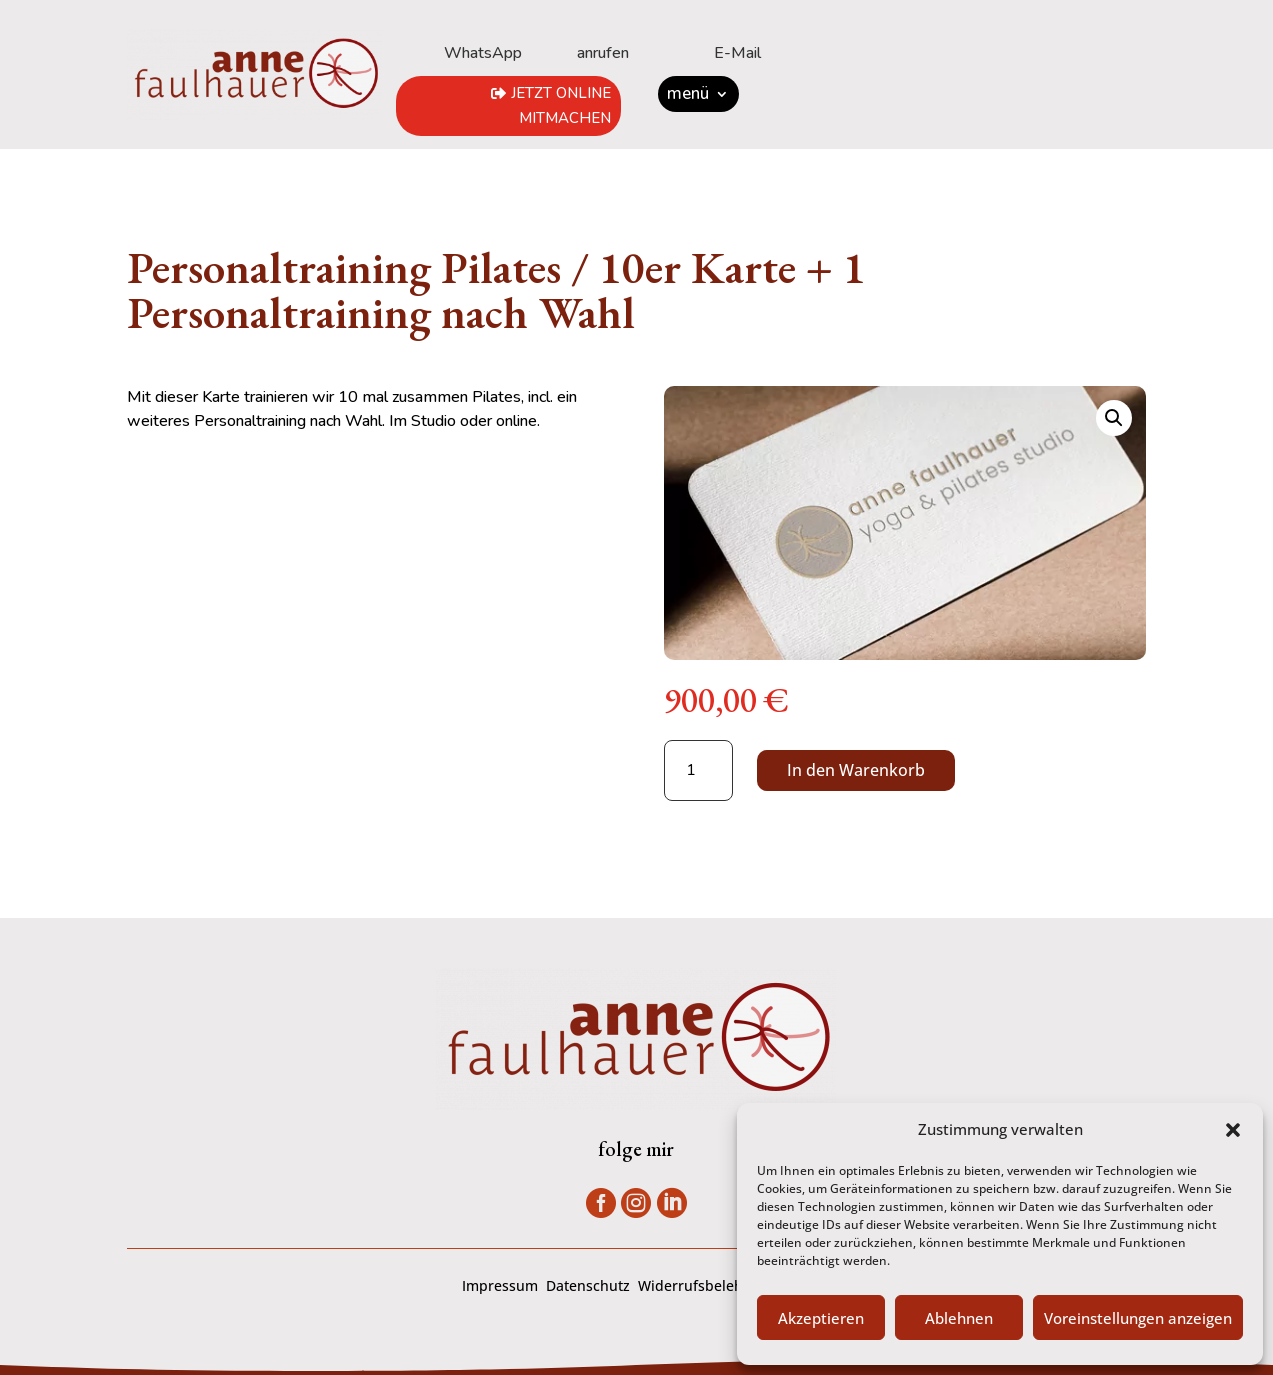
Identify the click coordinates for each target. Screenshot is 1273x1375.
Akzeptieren (821, 1318)
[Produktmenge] (698, 770)
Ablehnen (959, 1318)
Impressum (500, 1285)
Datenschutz (588, 1285)
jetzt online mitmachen (561, 106)
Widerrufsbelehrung (706, 1285)
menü (688, 96)
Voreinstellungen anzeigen (1138, 1318)
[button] (1233, 1130)
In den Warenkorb (856, 770)
